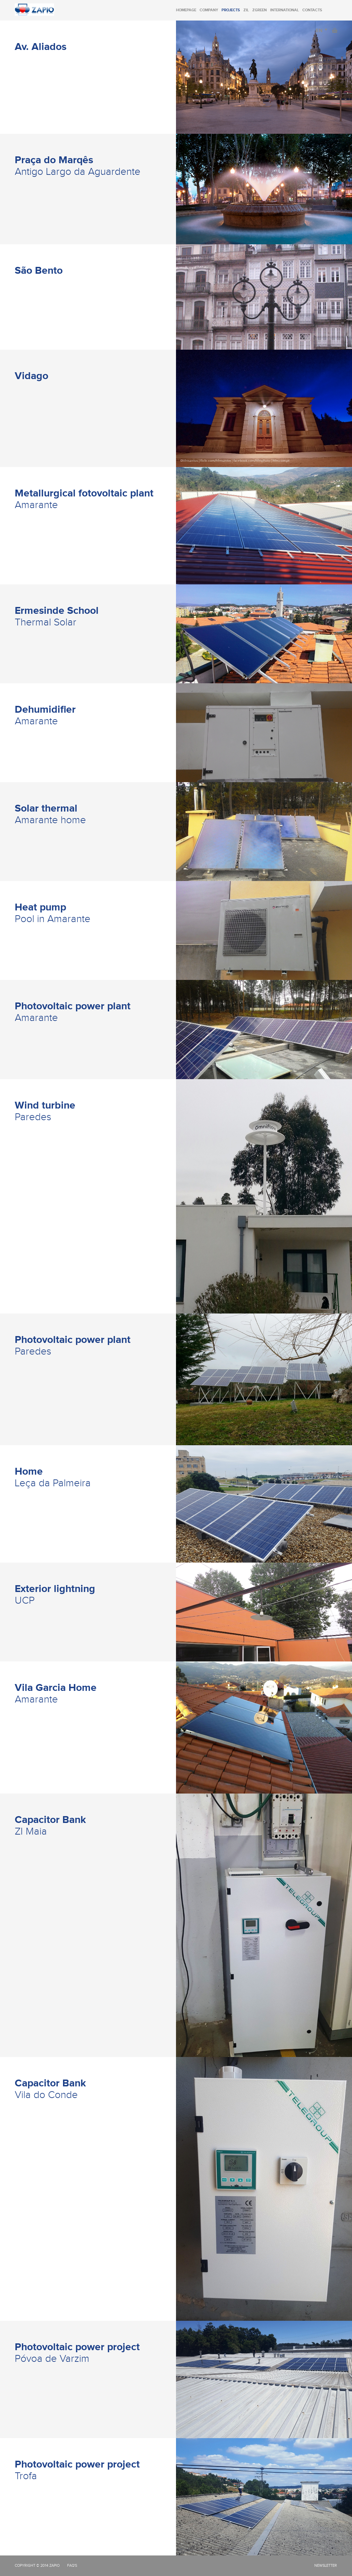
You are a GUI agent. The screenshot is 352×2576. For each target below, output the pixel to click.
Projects (231, 10)
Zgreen (259, 10)
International (284, 10)
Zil (246, 10)
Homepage (186, 10)
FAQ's (72, 2565)
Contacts (312, 10)
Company (209, 10)
